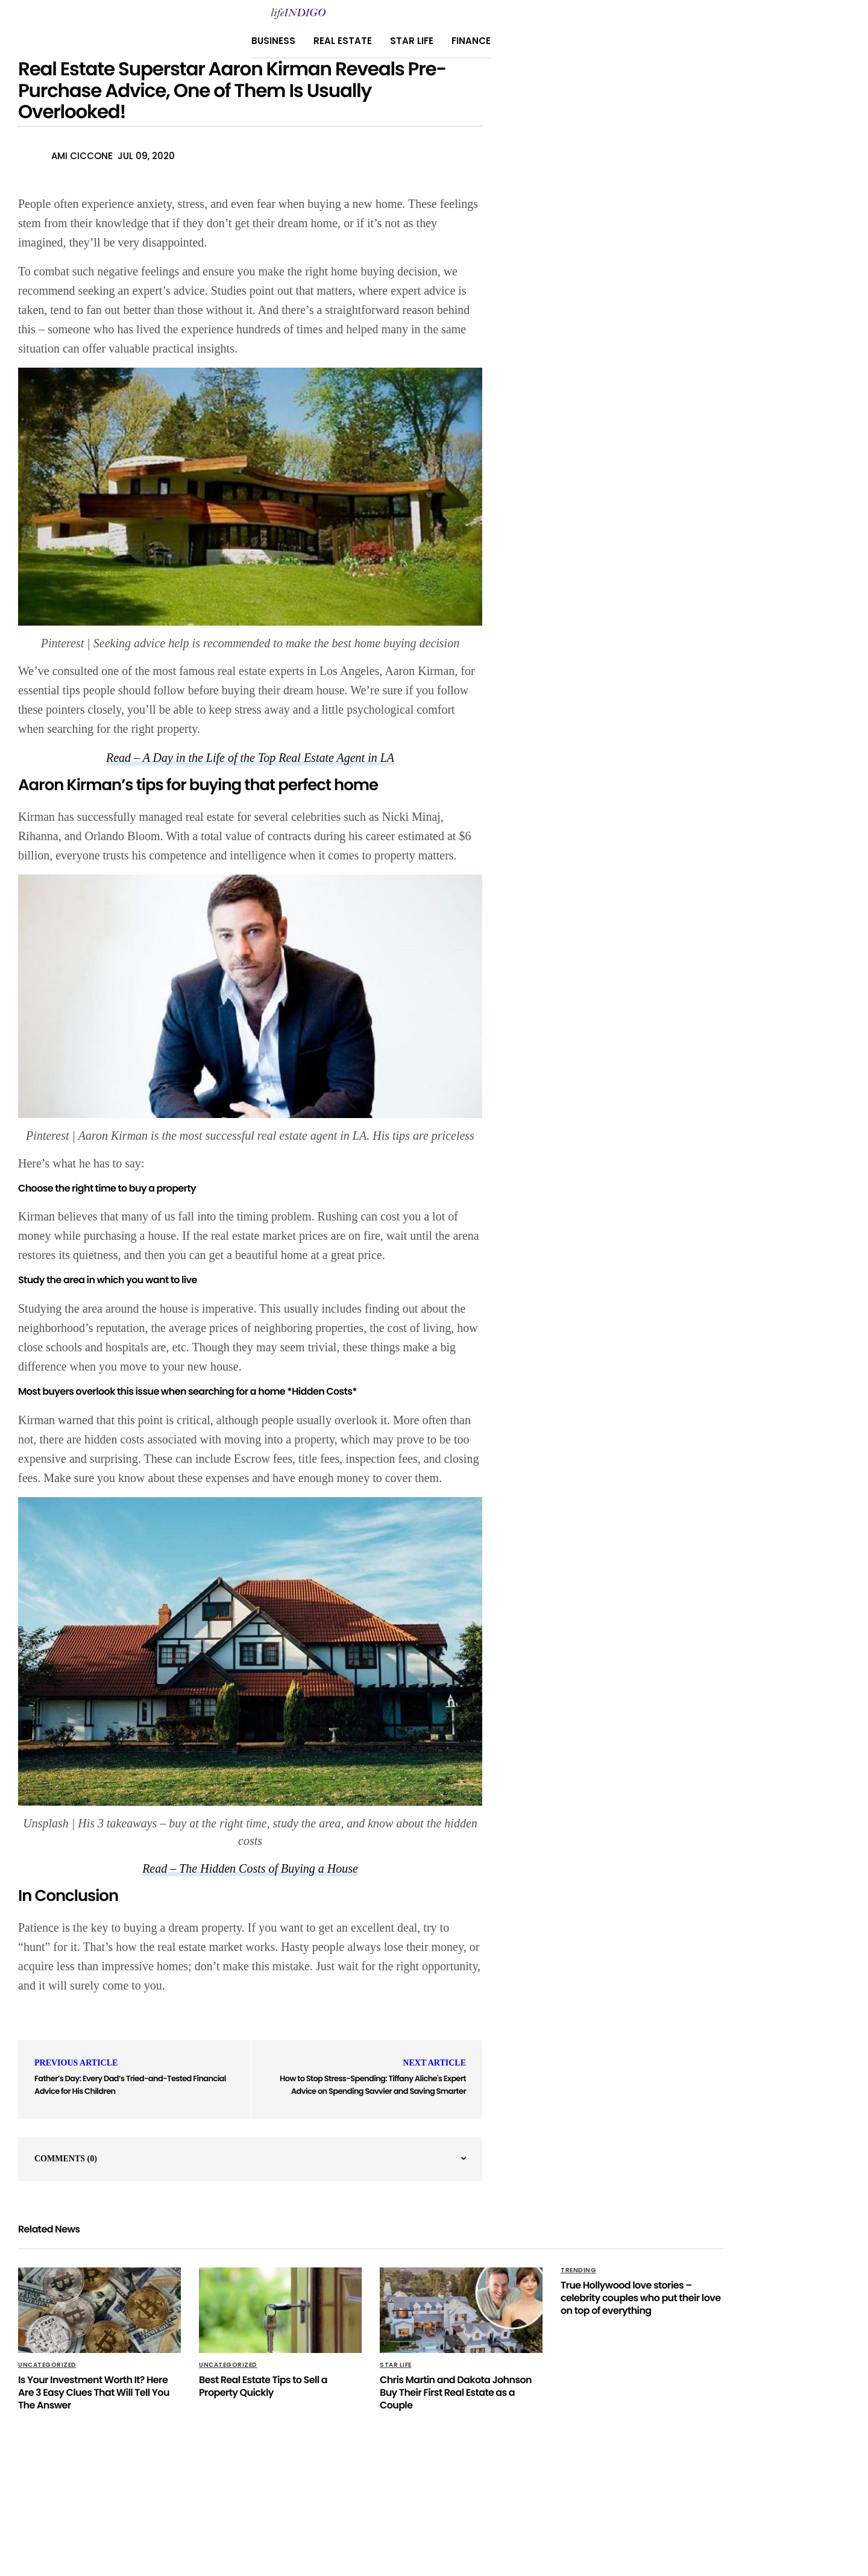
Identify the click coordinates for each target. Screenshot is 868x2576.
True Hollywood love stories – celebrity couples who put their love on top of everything (640, 2297)
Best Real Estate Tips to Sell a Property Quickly (263, 2386)
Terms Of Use (484, 2505)
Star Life (411, 40)
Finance (471, 40)
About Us (324, 2505)
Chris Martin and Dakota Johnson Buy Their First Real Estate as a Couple (456, 2392)
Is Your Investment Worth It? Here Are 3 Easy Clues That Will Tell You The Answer (93, 2392)
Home (433, 2505)
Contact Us (382, 2505)
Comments (65, 2158)
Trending (578, 2270)
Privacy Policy (261, 2505)
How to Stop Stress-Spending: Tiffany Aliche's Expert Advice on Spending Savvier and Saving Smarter (373, 2085)
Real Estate (342, 40)
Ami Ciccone (82, 155)
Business (273, 40)
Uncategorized (47, 2365)
